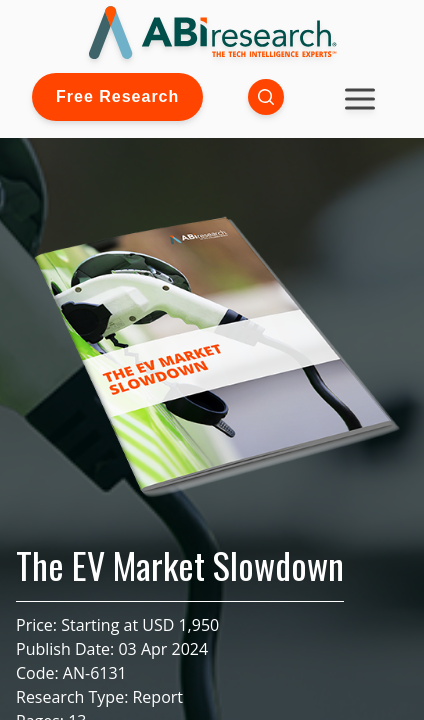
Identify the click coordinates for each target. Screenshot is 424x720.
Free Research (117, 96)
